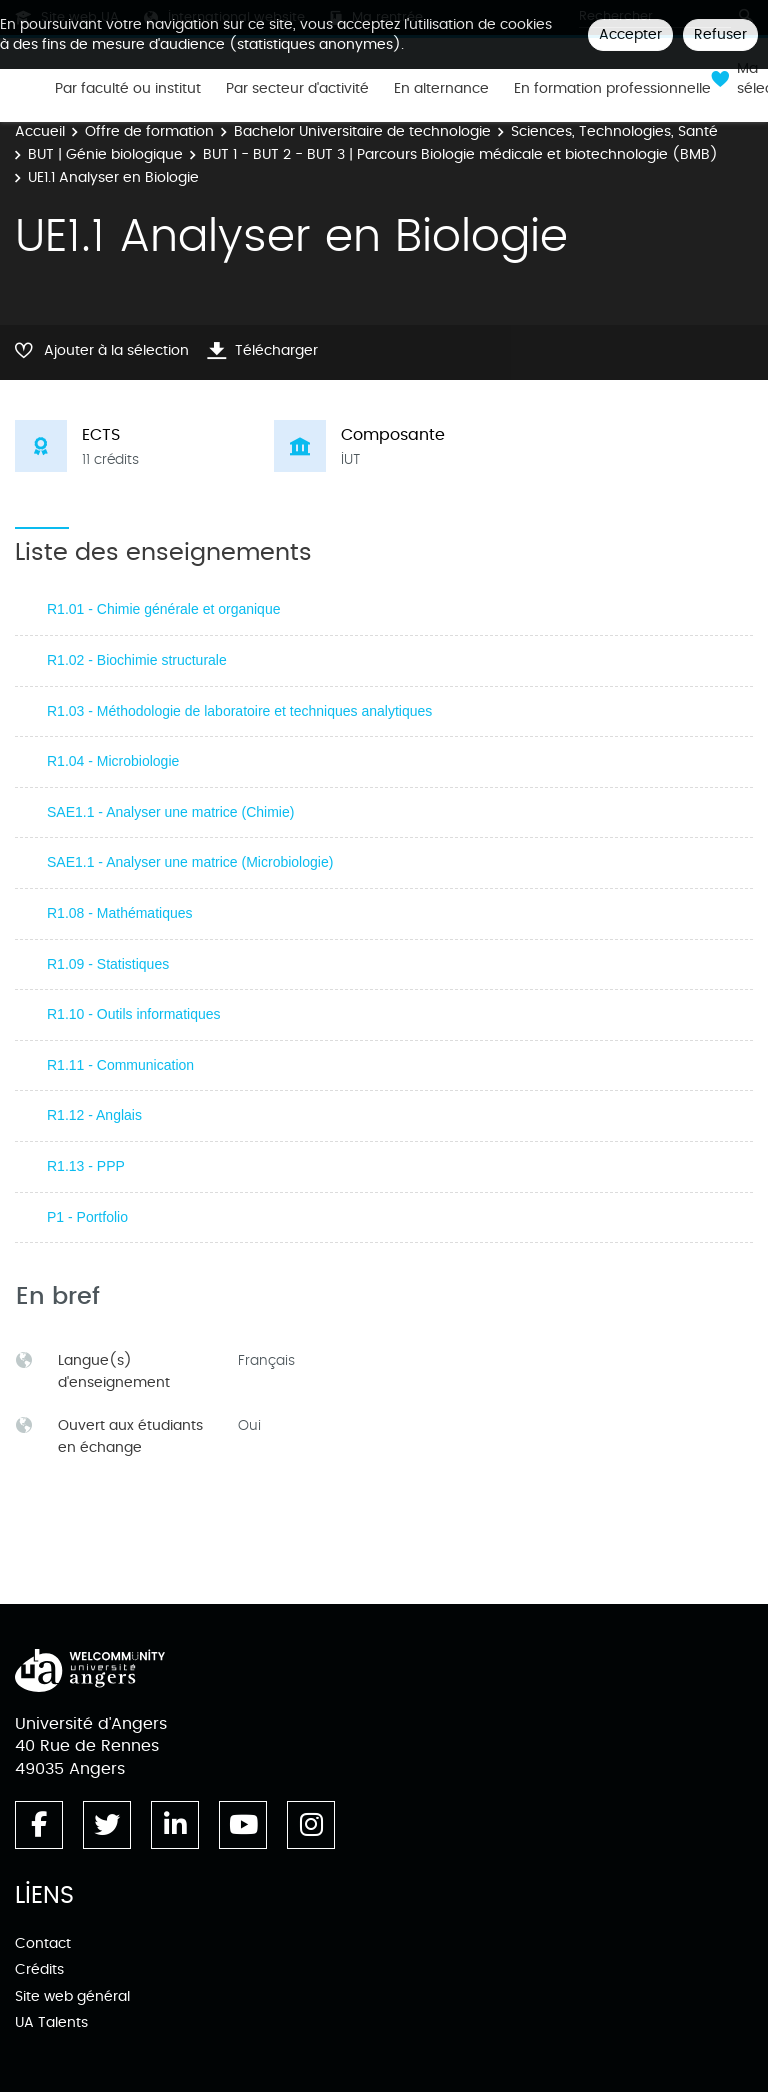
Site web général (72, 1996)
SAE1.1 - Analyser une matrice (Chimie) (170, 812)
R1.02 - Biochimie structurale (137, 660)
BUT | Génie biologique (105, 154)
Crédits (39, 1969)
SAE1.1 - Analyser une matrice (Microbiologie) (190, 862)
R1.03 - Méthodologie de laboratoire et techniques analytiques (239, 711)
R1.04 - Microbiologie (113, 761)
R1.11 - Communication (120, 1065)
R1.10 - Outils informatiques (134, 1014)
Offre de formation (149, 131)
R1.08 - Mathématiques (120, 913)
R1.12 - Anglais (94, 1115)
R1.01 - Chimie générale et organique (163, 609)
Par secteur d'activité (297, 89)
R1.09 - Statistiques (108, 964)
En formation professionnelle (612, 89)
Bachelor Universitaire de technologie (362, 131)
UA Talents (51, 2022)
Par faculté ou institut (128, 89)
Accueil (40, 131)
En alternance (441, 89)
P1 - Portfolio (87, 1217)
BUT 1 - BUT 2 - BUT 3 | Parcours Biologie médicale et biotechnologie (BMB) (460, 154)
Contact (43, 1943)
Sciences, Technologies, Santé (614, 131)
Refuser (720, 34)
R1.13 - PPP (86, 1166)
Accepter (630, 34)
